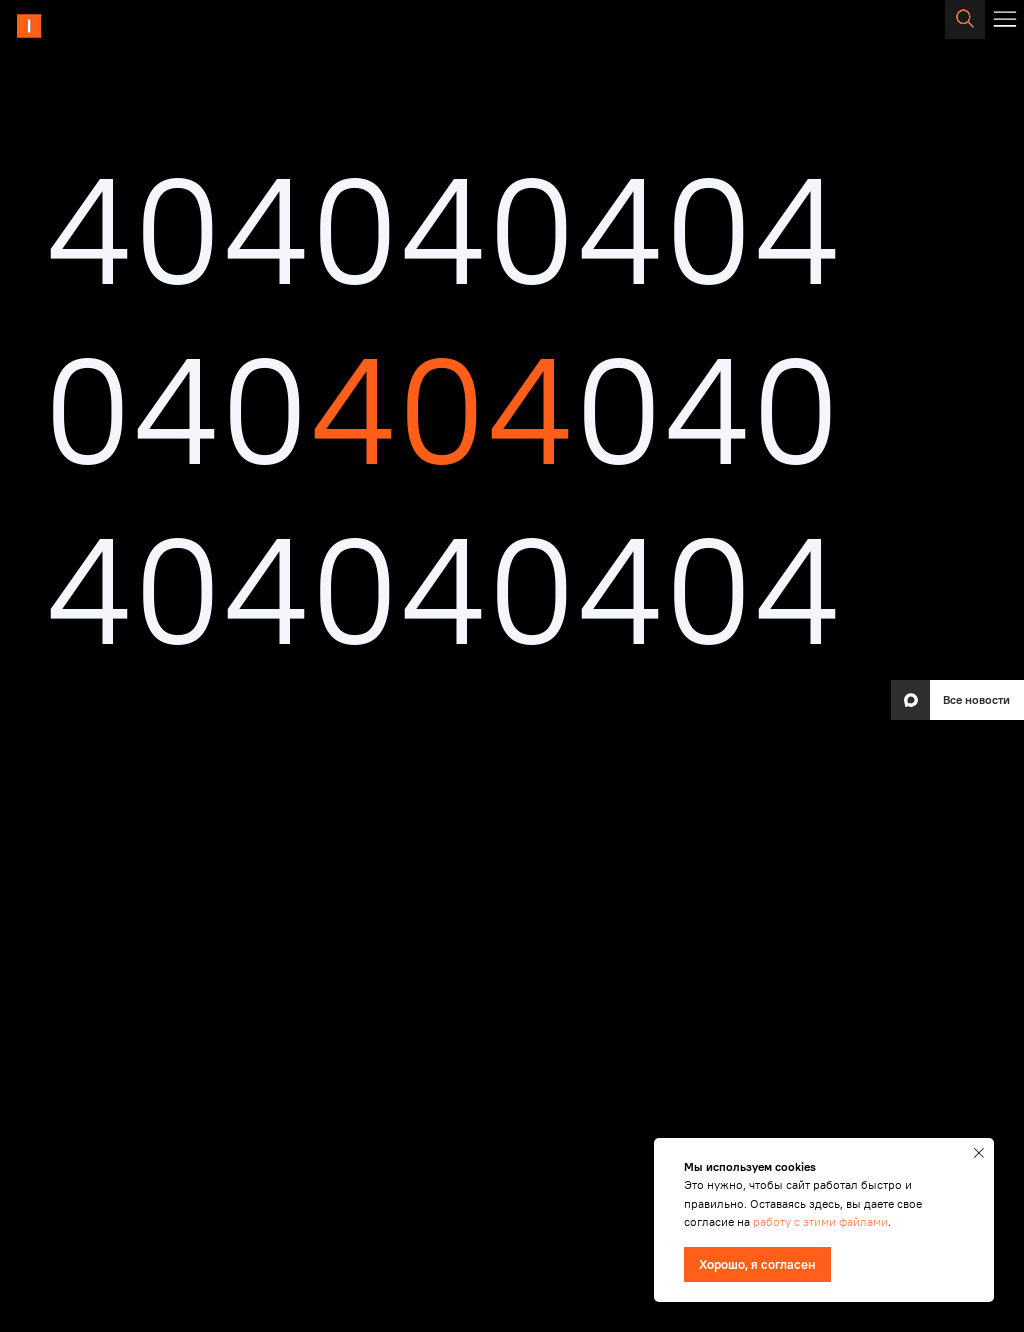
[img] (78, 26)
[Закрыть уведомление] (979, 1153)
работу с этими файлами (820, 1221)
